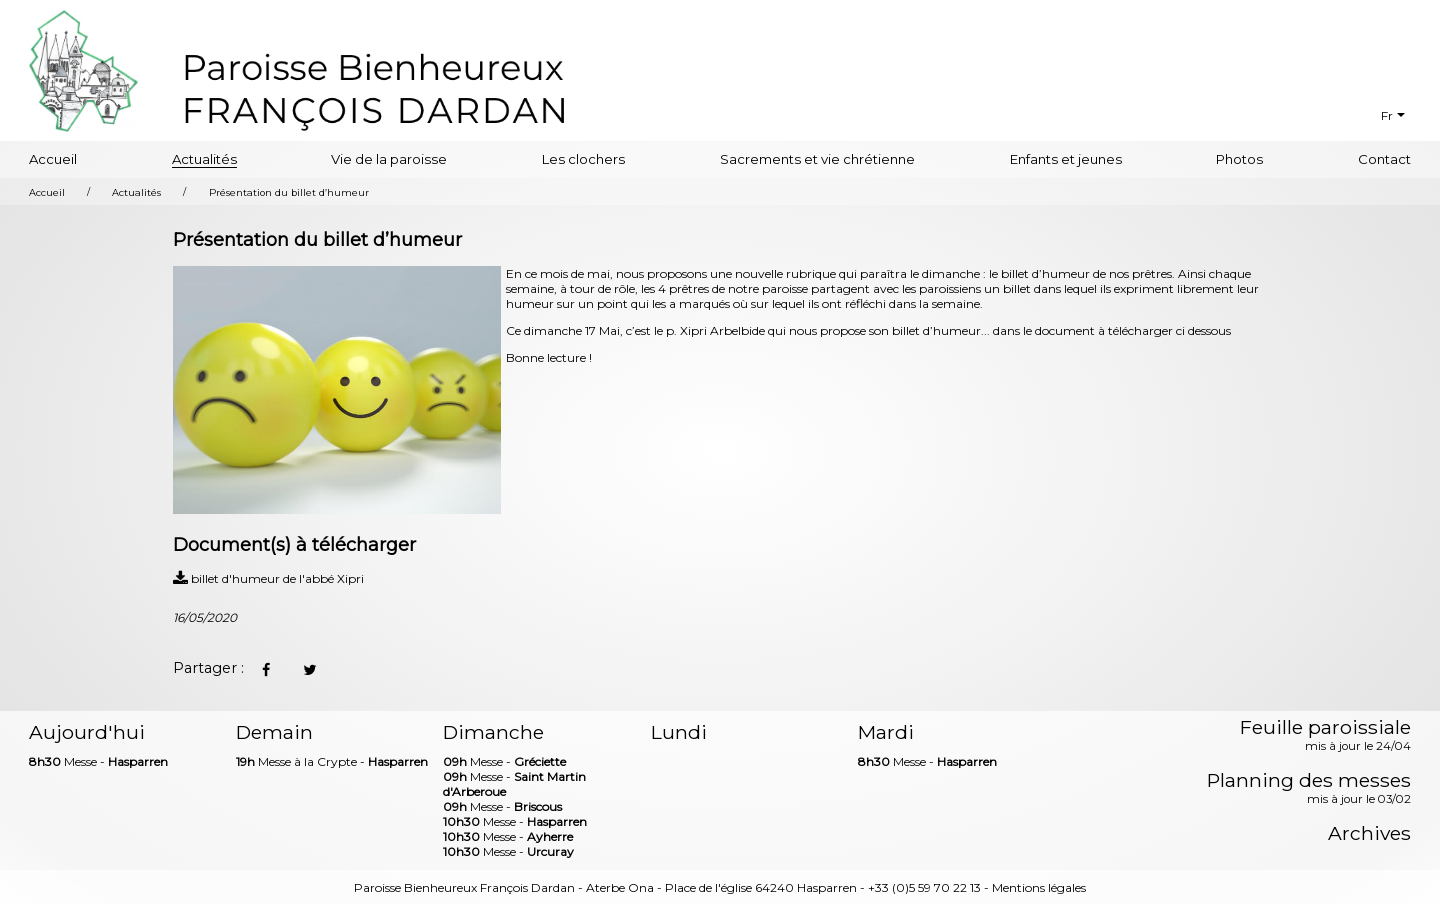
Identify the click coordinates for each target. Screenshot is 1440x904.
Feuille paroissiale (1325, 736)
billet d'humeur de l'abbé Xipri (268, 578)
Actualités (204, 159)
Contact (1384, 159)
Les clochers (583, 159)
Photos (1239, 159)
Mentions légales (1039, 887)
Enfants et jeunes (1066, 159)
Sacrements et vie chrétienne (817, 159)
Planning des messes (1309, 789)
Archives (1369, 833)
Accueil (53, 159)
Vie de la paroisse (389, 159)
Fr (1387, 115)
